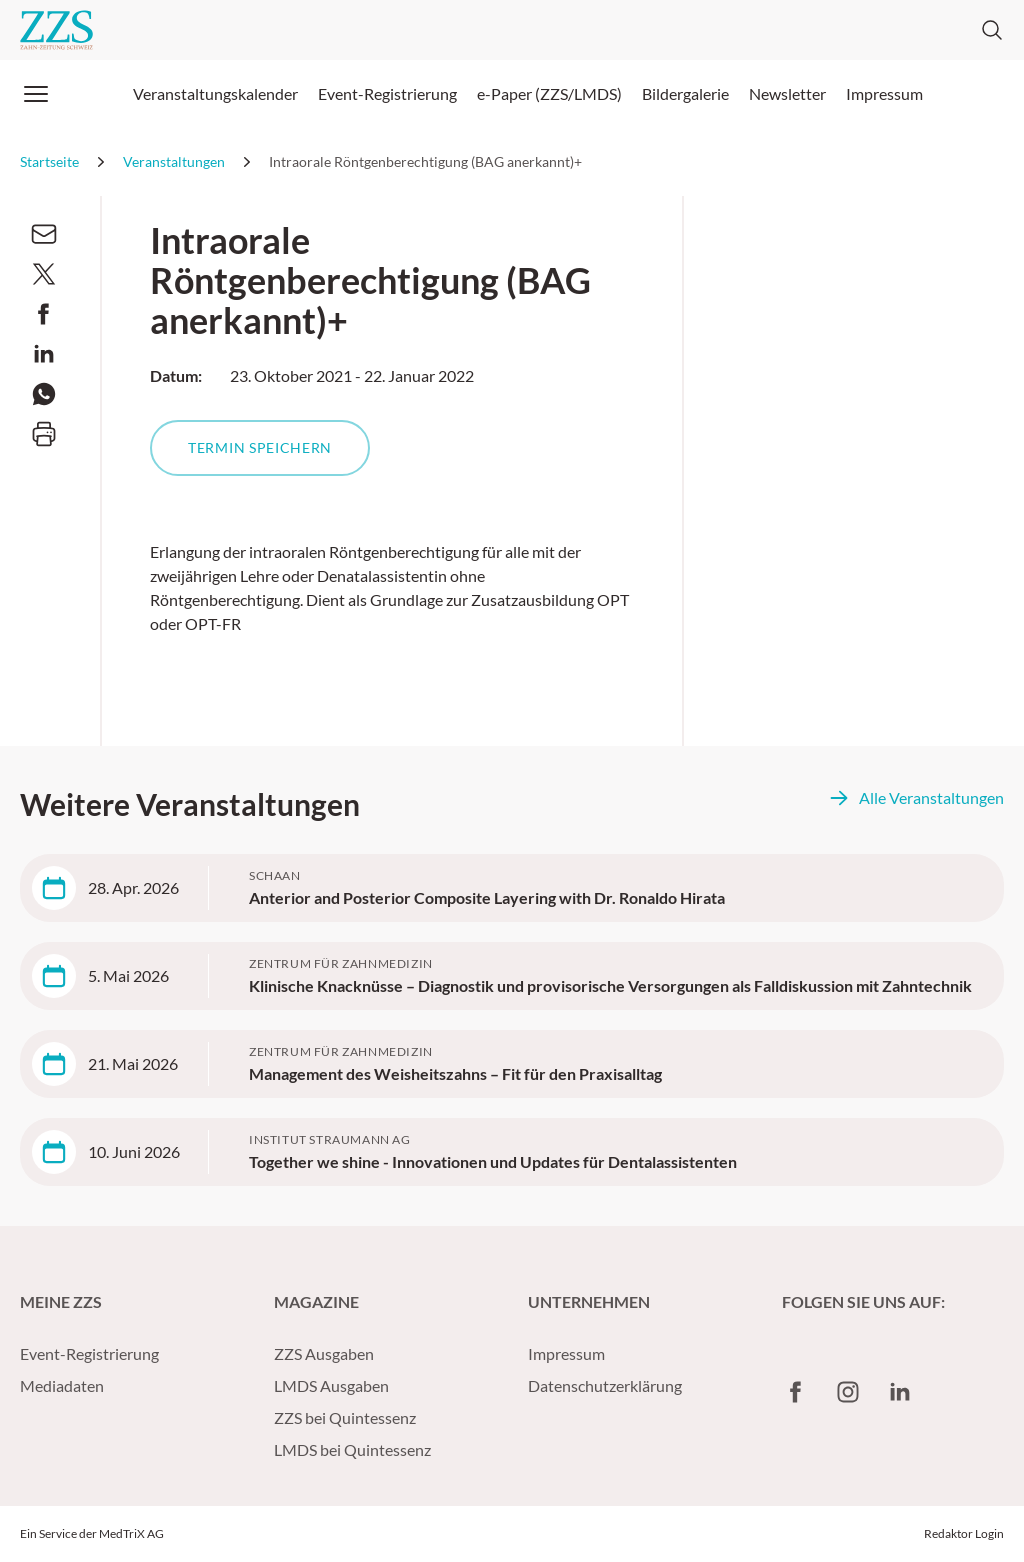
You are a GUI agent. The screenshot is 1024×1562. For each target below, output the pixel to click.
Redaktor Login (964, 1533)
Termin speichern (260, 447)
